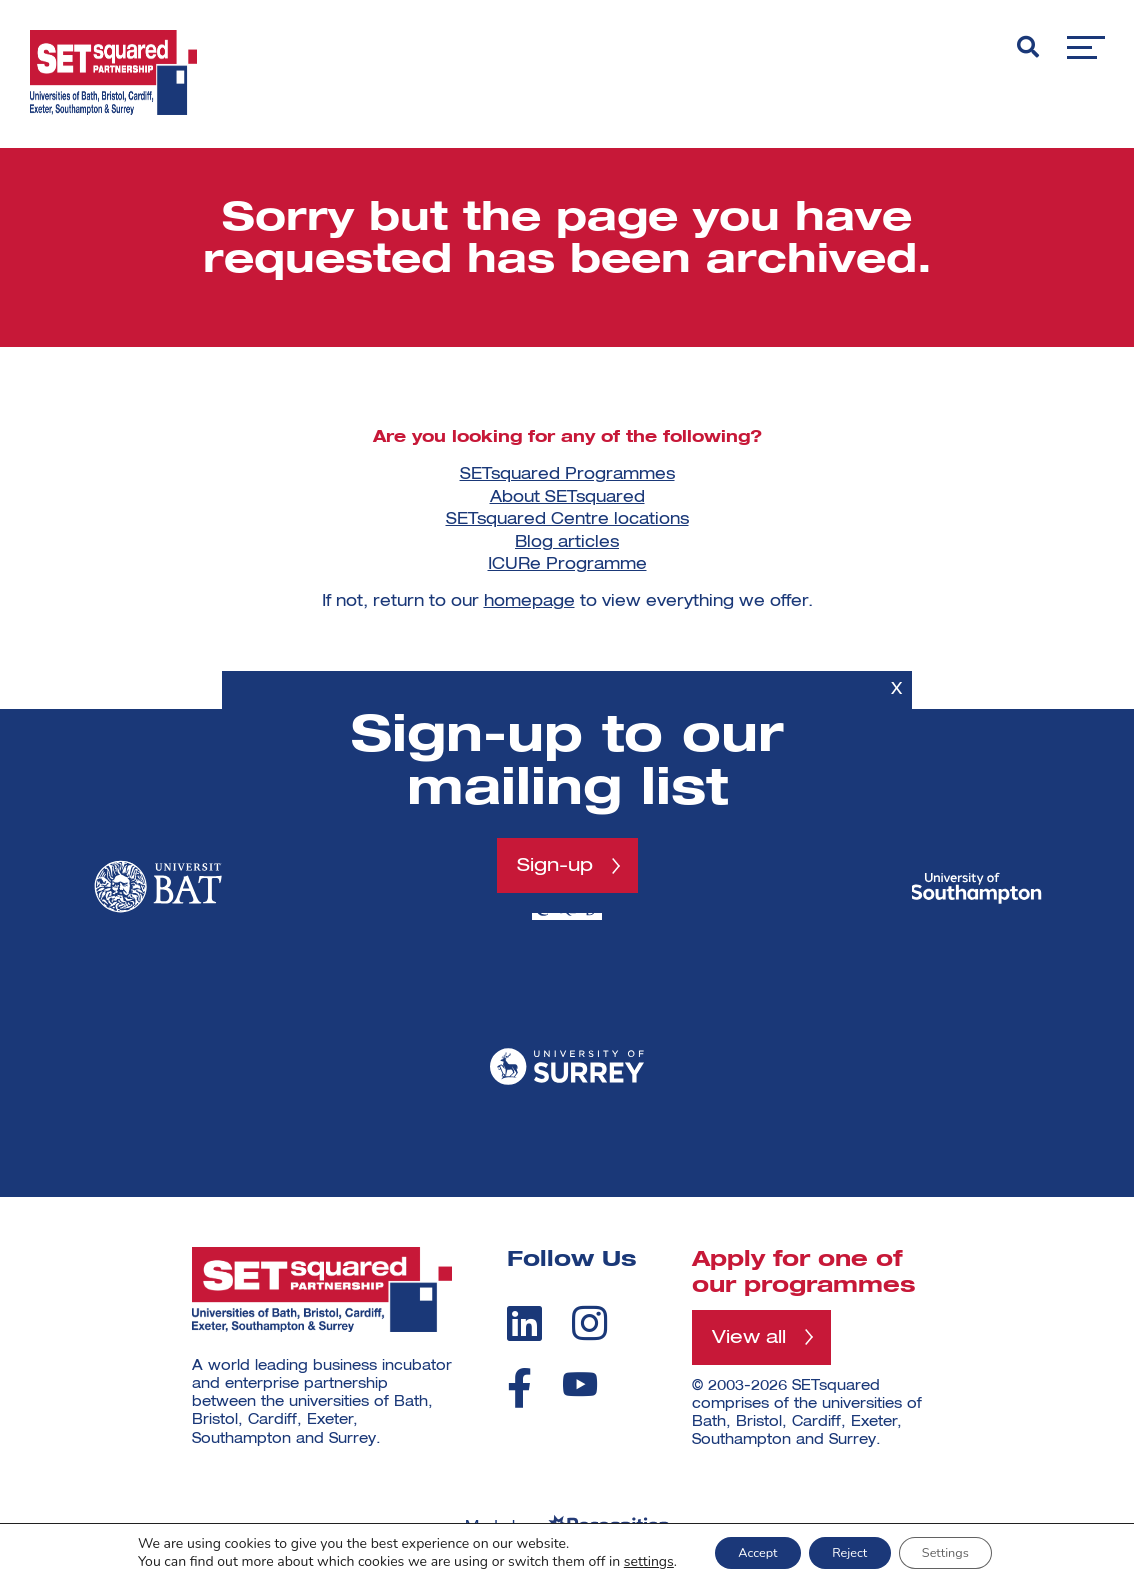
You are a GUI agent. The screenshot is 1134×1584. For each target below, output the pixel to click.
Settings (963, 1552)
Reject (849, 1552)
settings (622, 1562)
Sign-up (554, 865)
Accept (740, 1552)
